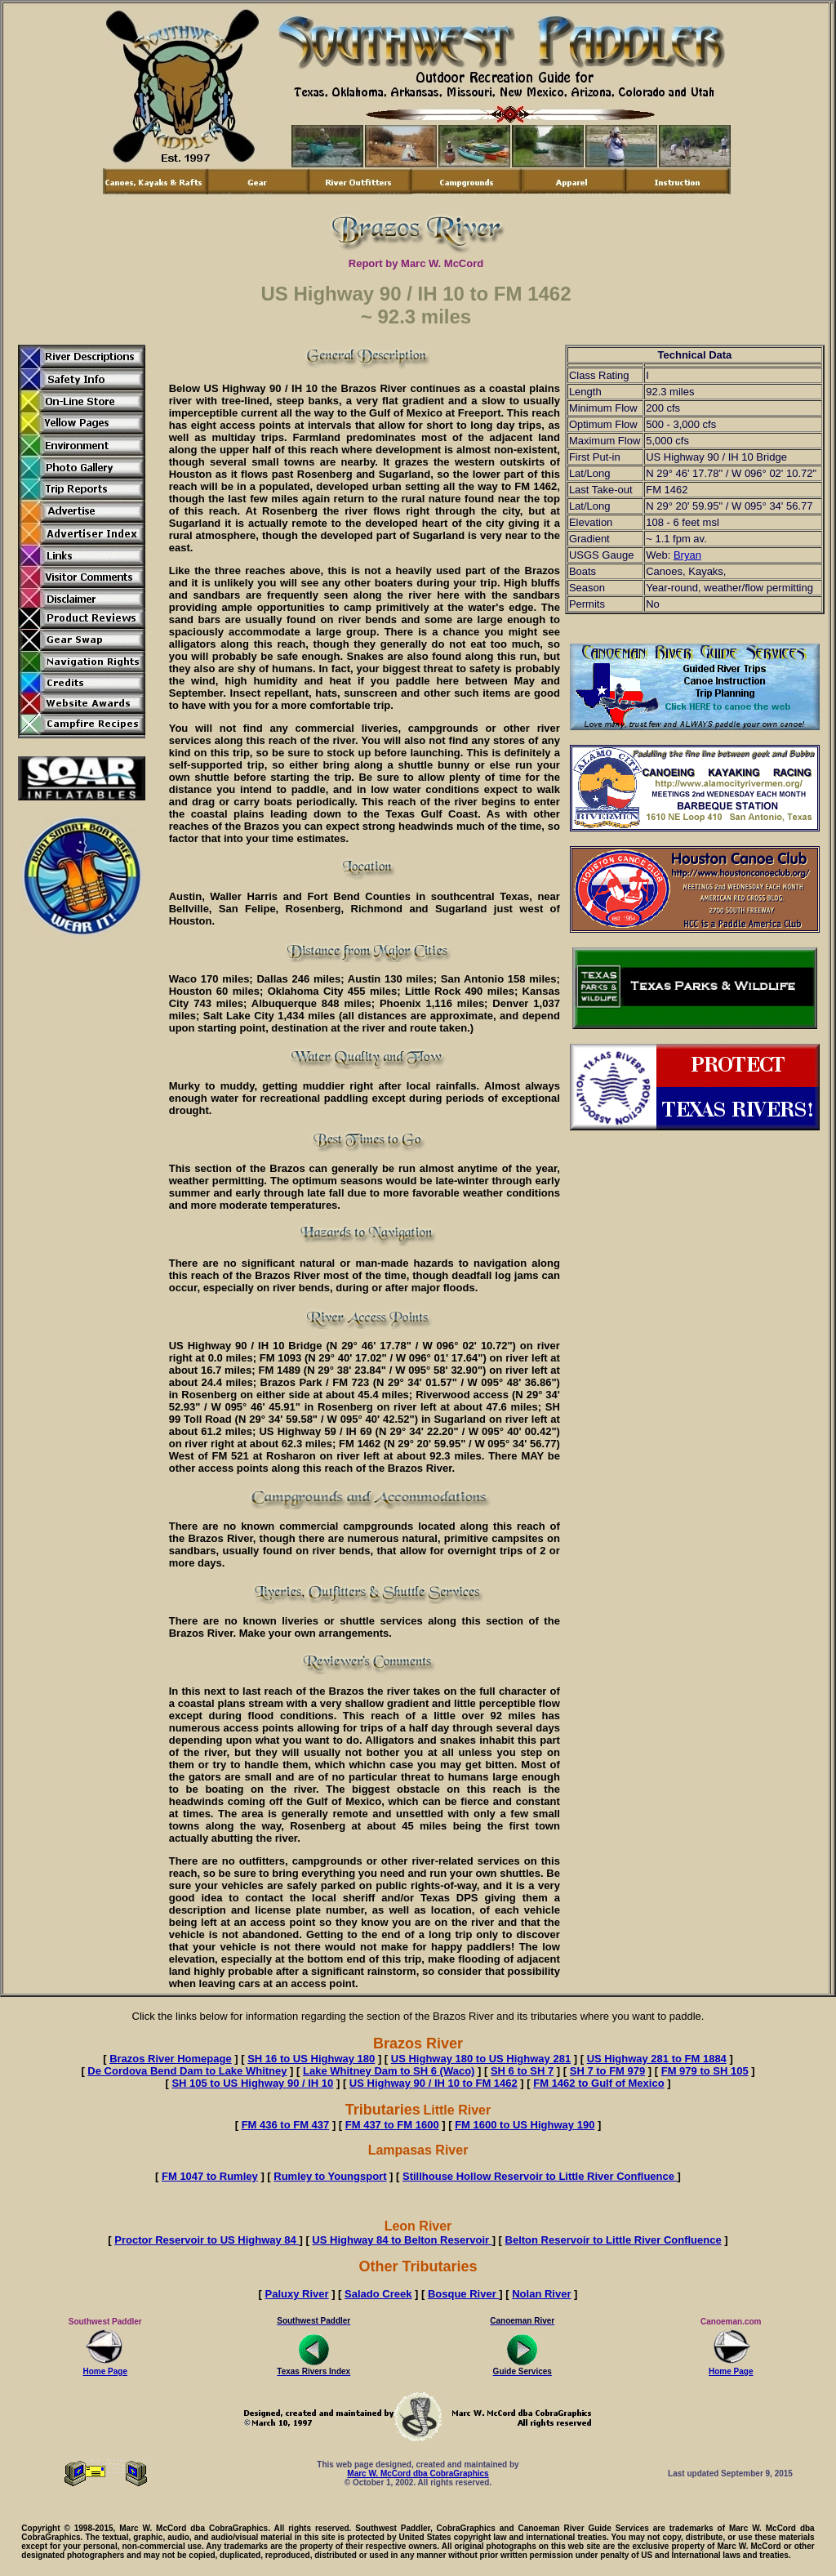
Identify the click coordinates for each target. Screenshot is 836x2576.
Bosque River (463, 2294)
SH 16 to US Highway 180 (311, 2058)
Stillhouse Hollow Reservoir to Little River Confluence (540, 2176)
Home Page (105, 2368)
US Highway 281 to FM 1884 (657, 2058)
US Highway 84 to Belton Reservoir (401, 2240)
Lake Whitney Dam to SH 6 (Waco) (388, 2071)
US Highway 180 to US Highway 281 (481, 2058)
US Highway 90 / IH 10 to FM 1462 (433, 2083)
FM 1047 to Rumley (210, 2176)
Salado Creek (378, 2294)
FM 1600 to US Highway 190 (524, 2125)
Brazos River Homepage (170, 2058)
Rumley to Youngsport (329, 2176)
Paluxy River (297, 2294)
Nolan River (541, 2294)
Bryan (687, 555)
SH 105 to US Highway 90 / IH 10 (252, 2083)
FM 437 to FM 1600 (392, 2125)
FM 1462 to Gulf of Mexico (598, 2083)
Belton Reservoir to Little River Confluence (613, 2240)
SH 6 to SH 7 (522, 2071)
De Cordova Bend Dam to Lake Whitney (187, 2071)
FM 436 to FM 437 (286, 2125)
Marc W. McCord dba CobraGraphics (417, 2473)
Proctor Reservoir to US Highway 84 (206, 2240)
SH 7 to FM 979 (607, 2071)
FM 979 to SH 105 (705, 2071)
